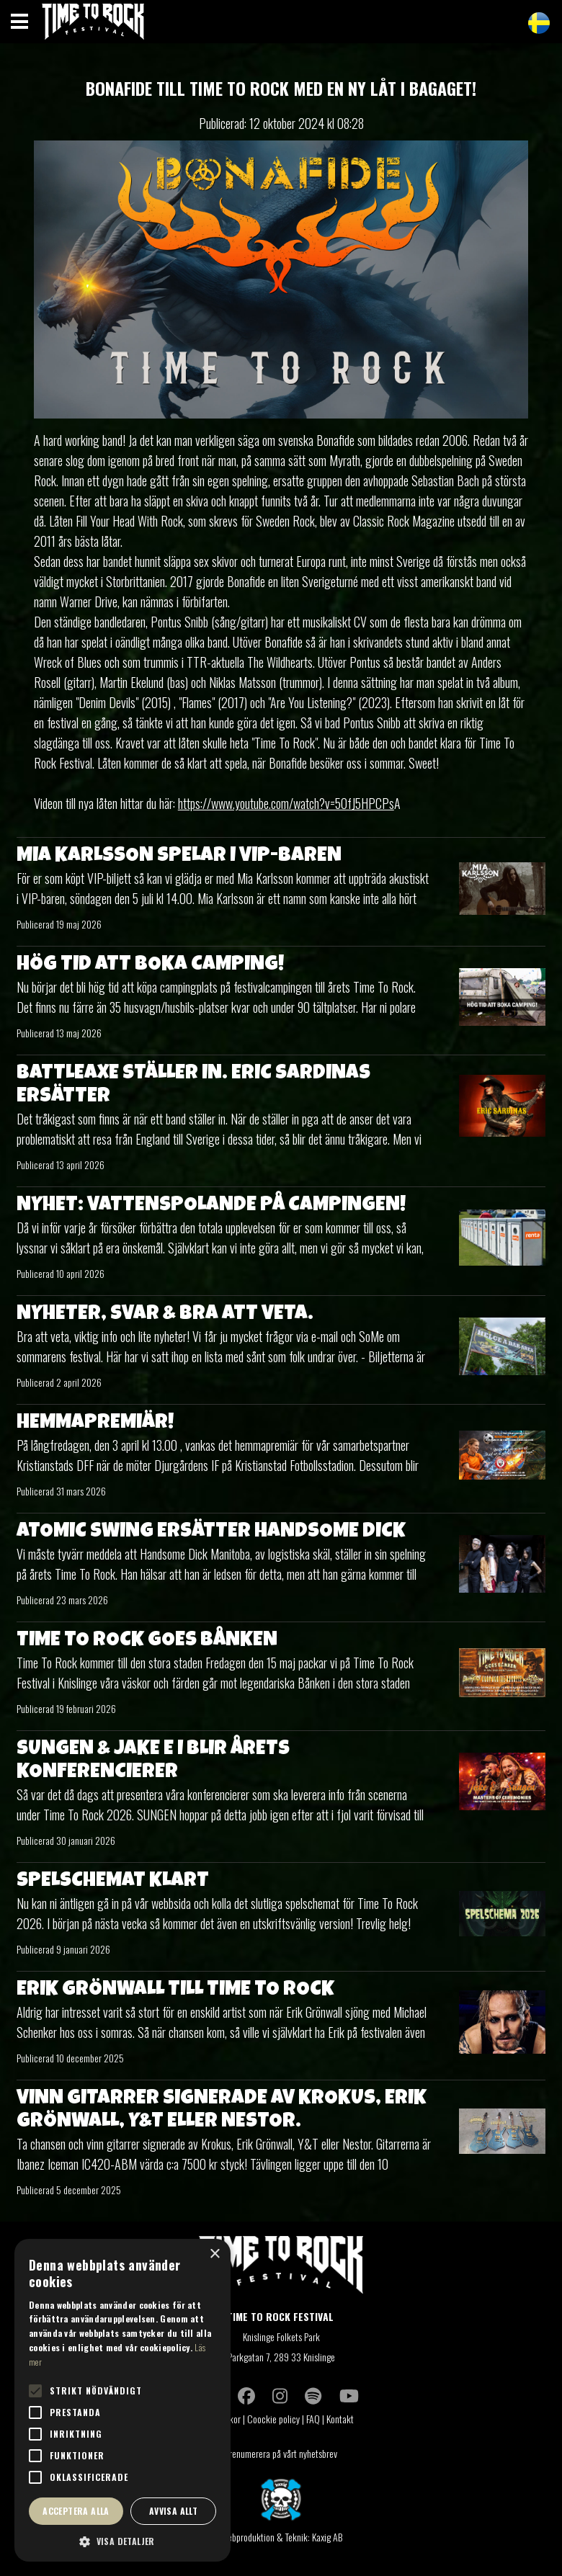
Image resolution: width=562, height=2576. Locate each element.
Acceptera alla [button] (76, 2511)
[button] (122, 2540)
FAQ (313, 2418)
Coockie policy (273, 2418)
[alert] (122, 2400)
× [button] (214, 2254)
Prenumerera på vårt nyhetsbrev (281, 2453)
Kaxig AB (327, 2536)
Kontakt (341, 2418)
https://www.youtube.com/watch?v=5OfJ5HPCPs (286, 803)
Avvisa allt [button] (173, 2511)
